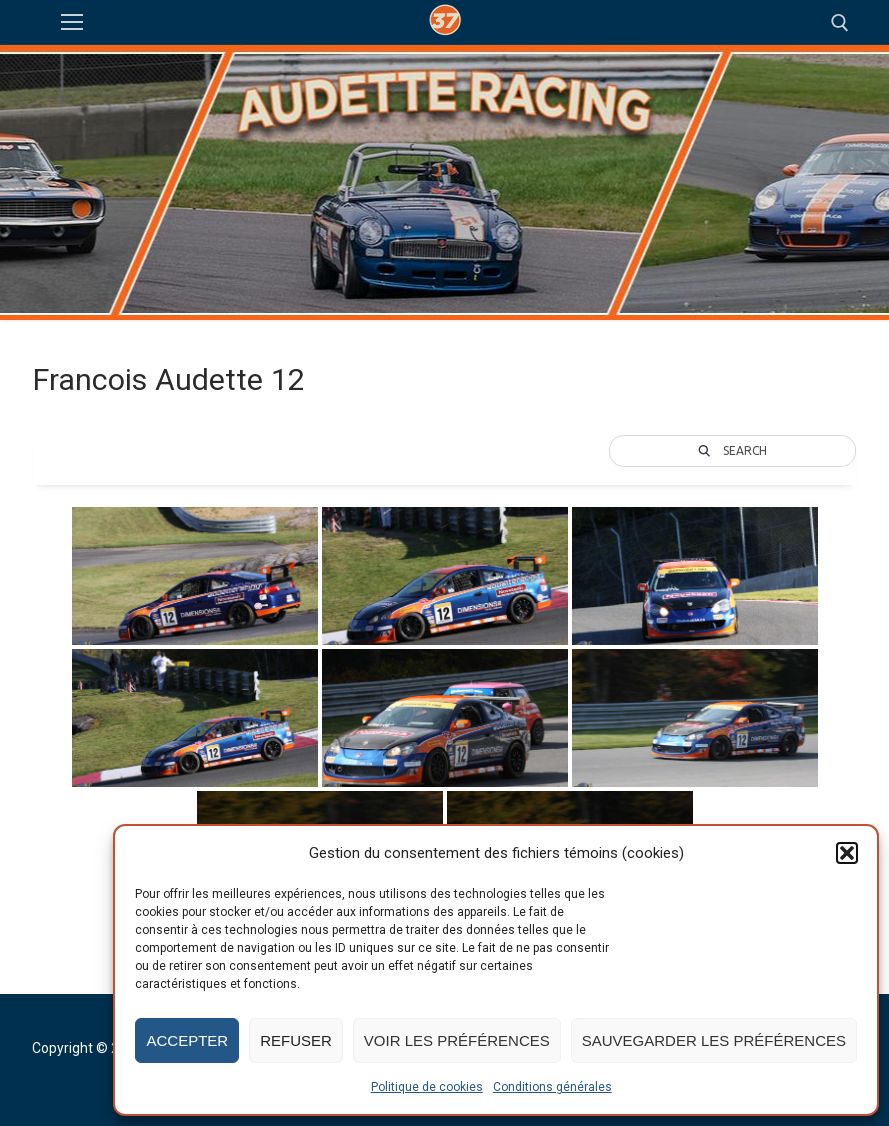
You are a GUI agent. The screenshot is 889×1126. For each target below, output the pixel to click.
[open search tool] (840, 23)
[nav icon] (72, 23)
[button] (847, 853)
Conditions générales (552, 1087)
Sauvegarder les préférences (714, 1040)
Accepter (187, 1040)
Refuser (296, 1040)
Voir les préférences (457, 1040)
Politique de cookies (427, 1087)
